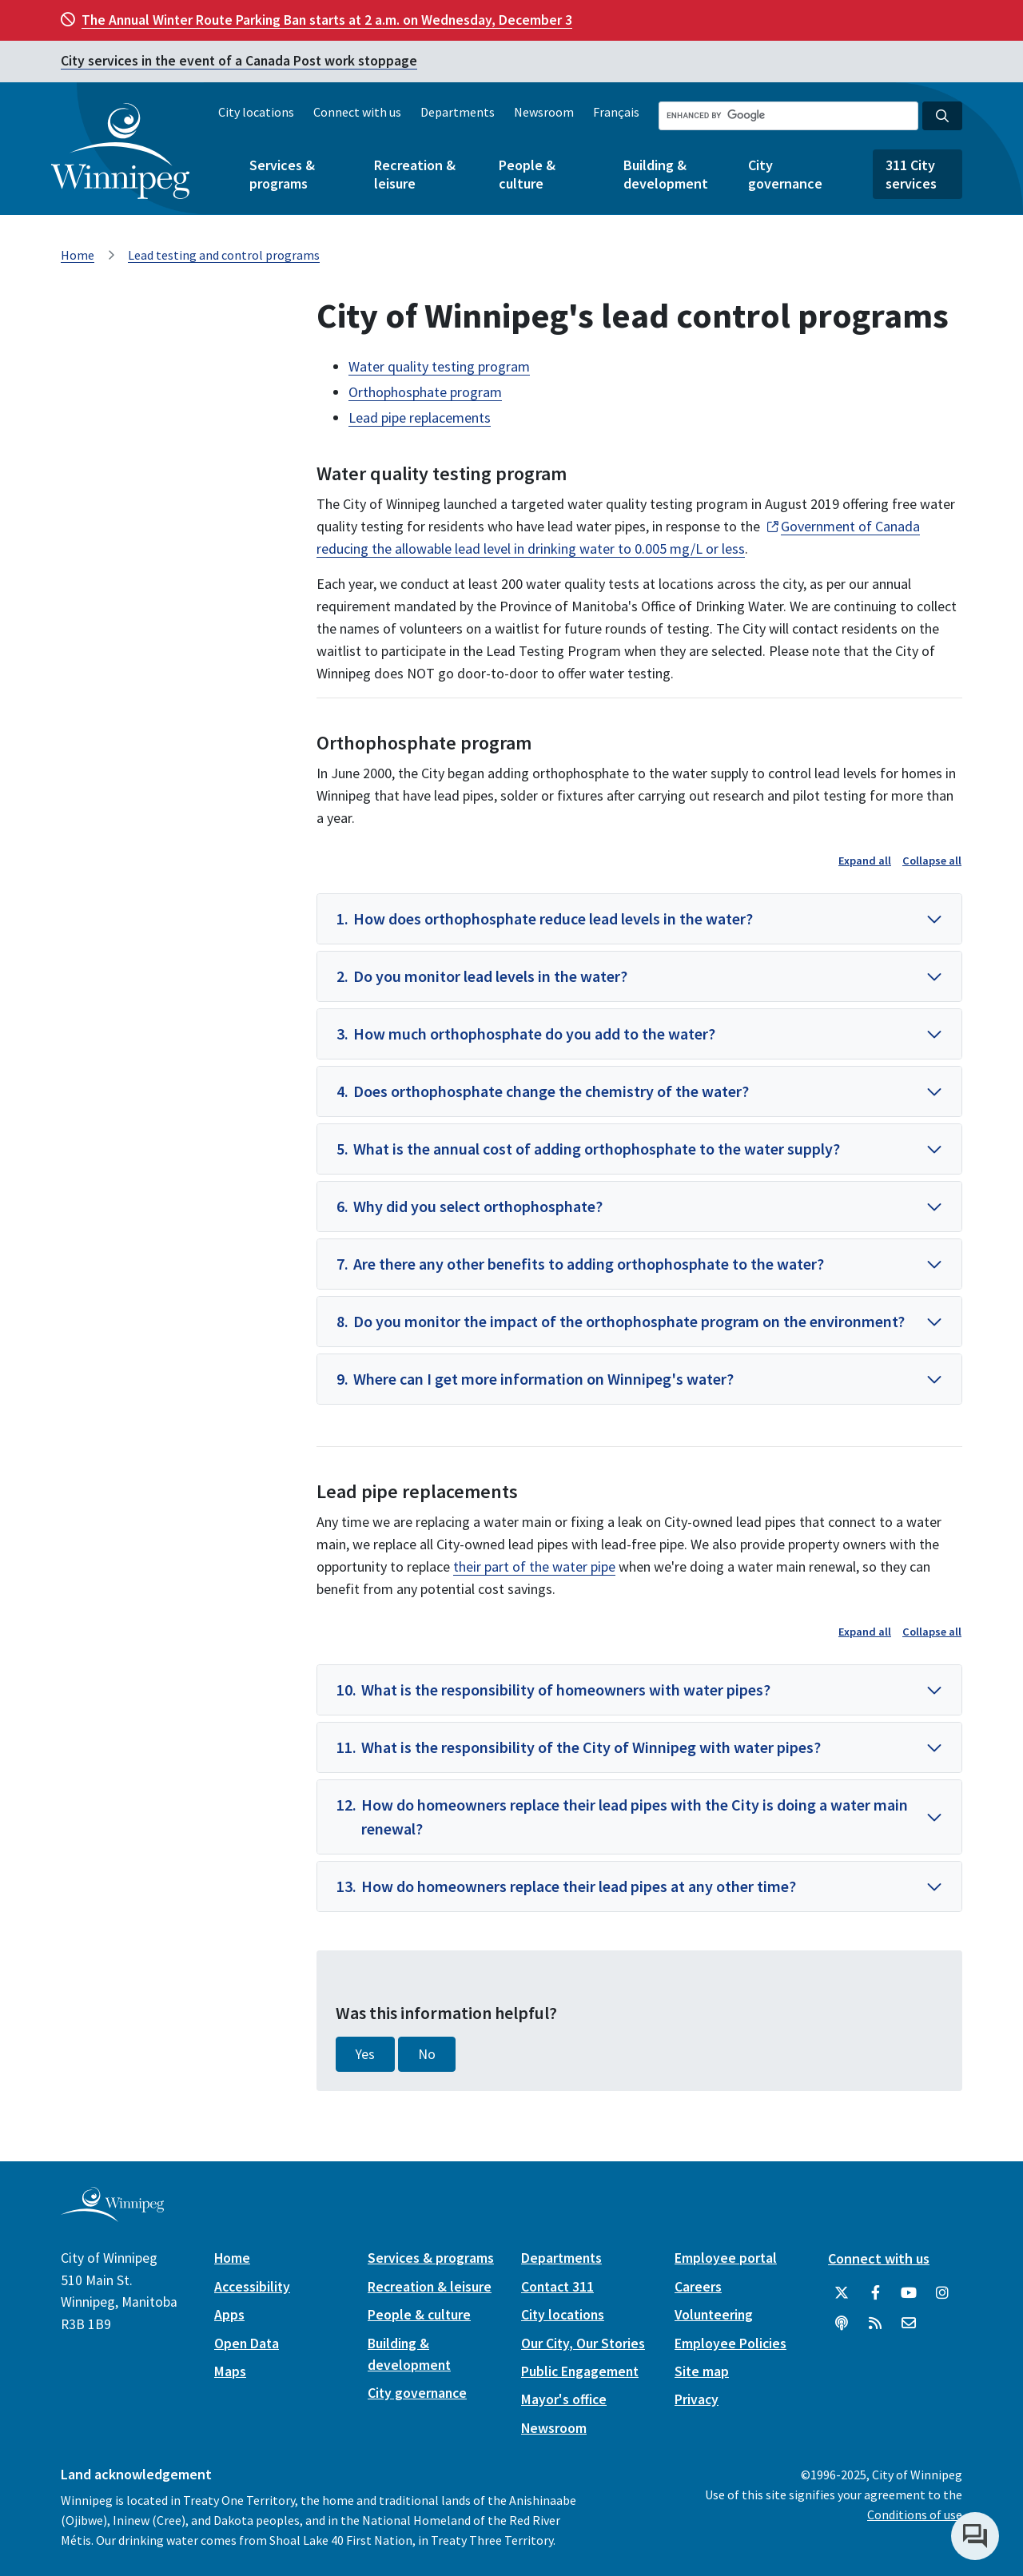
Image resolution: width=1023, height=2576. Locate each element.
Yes (365, 2054)
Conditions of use (914, 2514)
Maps (230, 2371)
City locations (256, 112)
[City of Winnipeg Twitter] (841, 2293)
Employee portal (726, 2258)
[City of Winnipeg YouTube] (908, 2293)
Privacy (696, 2399)
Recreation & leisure (415, 174)
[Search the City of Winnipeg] (788, 115)
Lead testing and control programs (224, 255)
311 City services (911, 174)
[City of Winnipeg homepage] (112, 2216)
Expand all (864, 860)
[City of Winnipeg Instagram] (942, 2293)
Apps (229, 2315)
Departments (457, 112)
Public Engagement (580, 2371)
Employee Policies (730, 2343)
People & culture (527, 174)
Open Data (246, 2343)
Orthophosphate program (425, 392)
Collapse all (931, 860)
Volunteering (714, 2315)
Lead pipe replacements (419, 417)
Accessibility (252, 2287)
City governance (785, 174)
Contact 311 (557, 2287)
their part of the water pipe (534, 1566)
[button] (639, 919)
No (427, 2054)
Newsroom (544, 112)
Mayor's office (564, 2399)
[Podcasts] (841, 2323)
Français (616, 112)
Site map (702, 2371)
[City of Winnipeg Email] (908, 2323)
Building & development (665, 174)
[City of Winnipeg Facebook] (875, 2293)
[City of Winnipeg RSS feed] (875, 2323)
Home (77, 255)
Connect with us (357, 112)
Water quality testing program (439, 366)
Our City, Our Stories (583, 2343)
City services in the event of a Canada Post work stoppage (239, 61)
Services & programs (282, 174)
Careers (698, 2287)
